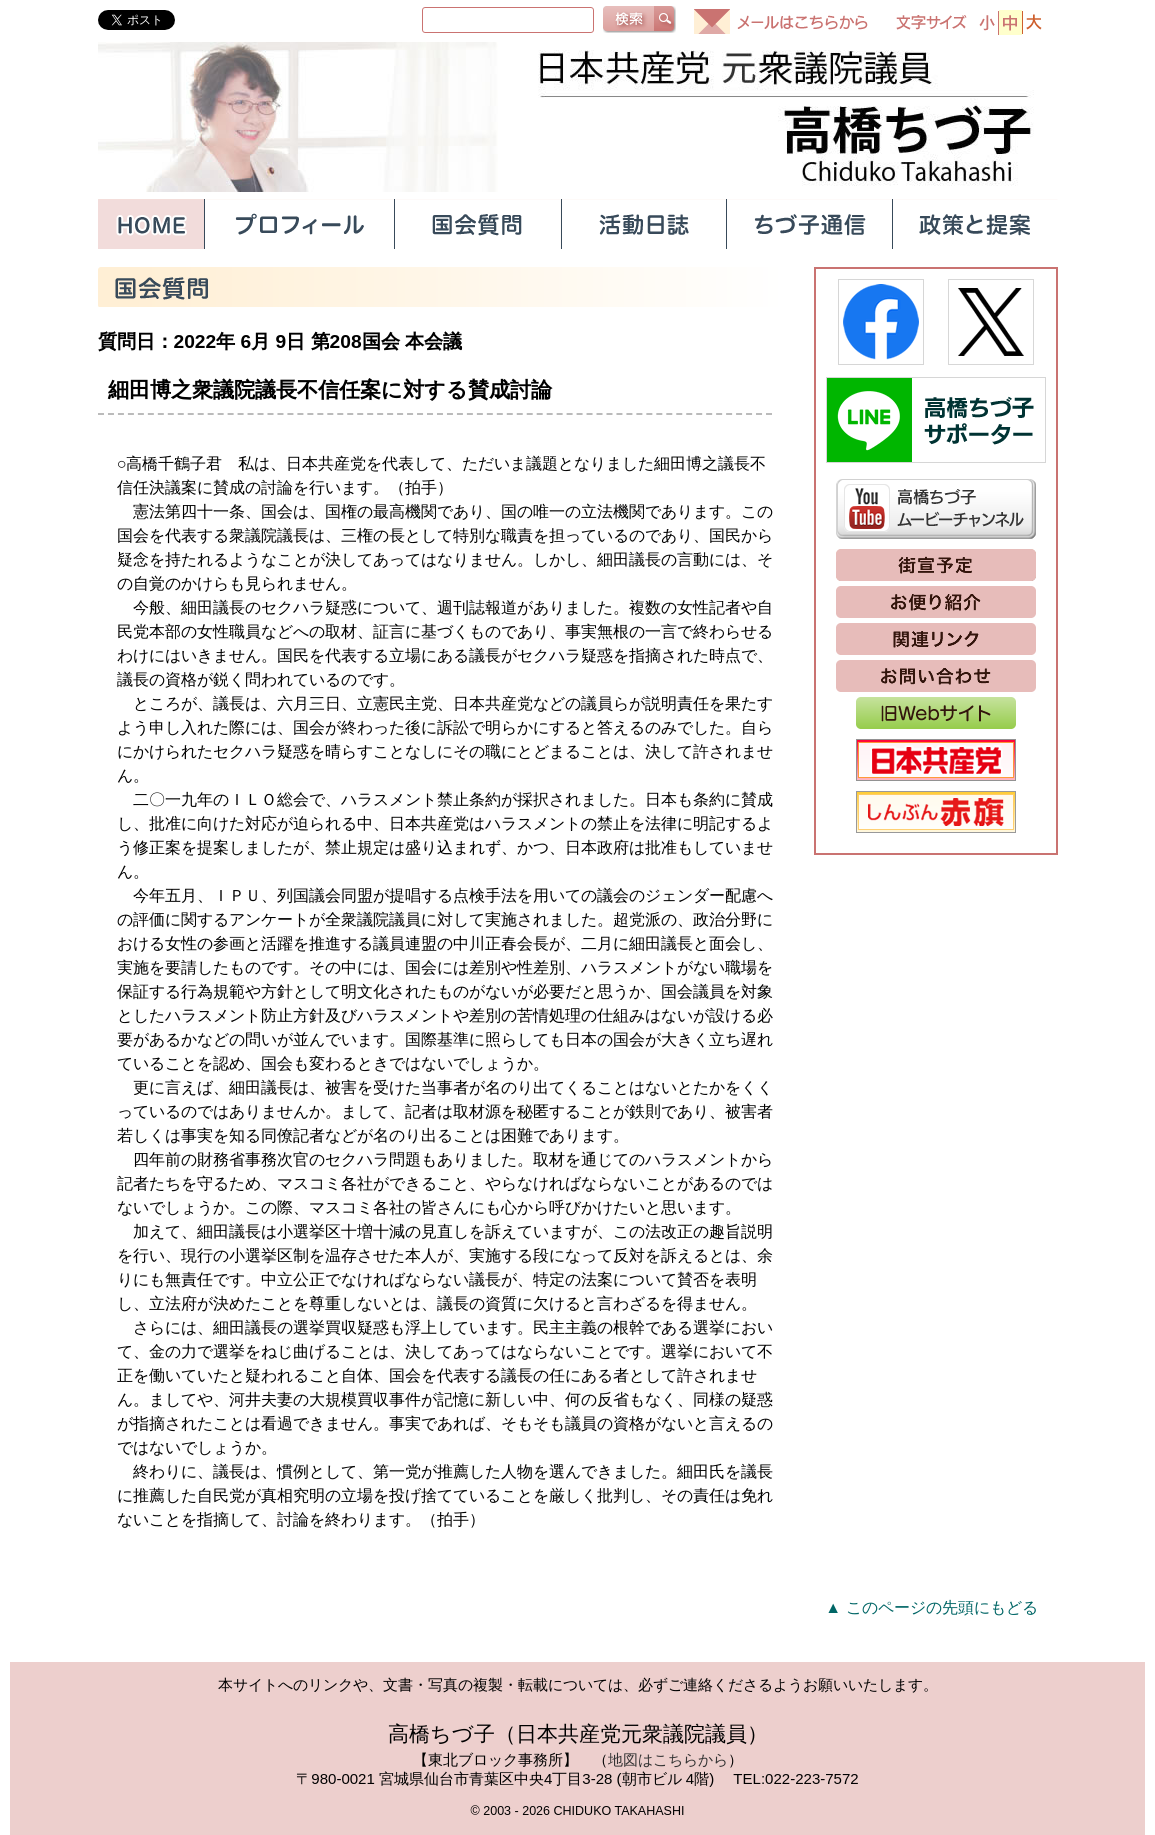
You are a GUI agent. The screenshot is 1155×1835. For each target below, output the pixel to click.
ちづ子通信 (809, 224)
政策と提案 (975, 224)
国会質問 (477, 224)
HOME (151, 224)
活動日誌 (643, 224)
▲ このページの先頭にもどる (931, 1607)
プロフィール (299, 224)
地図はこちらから (668, 1759)
